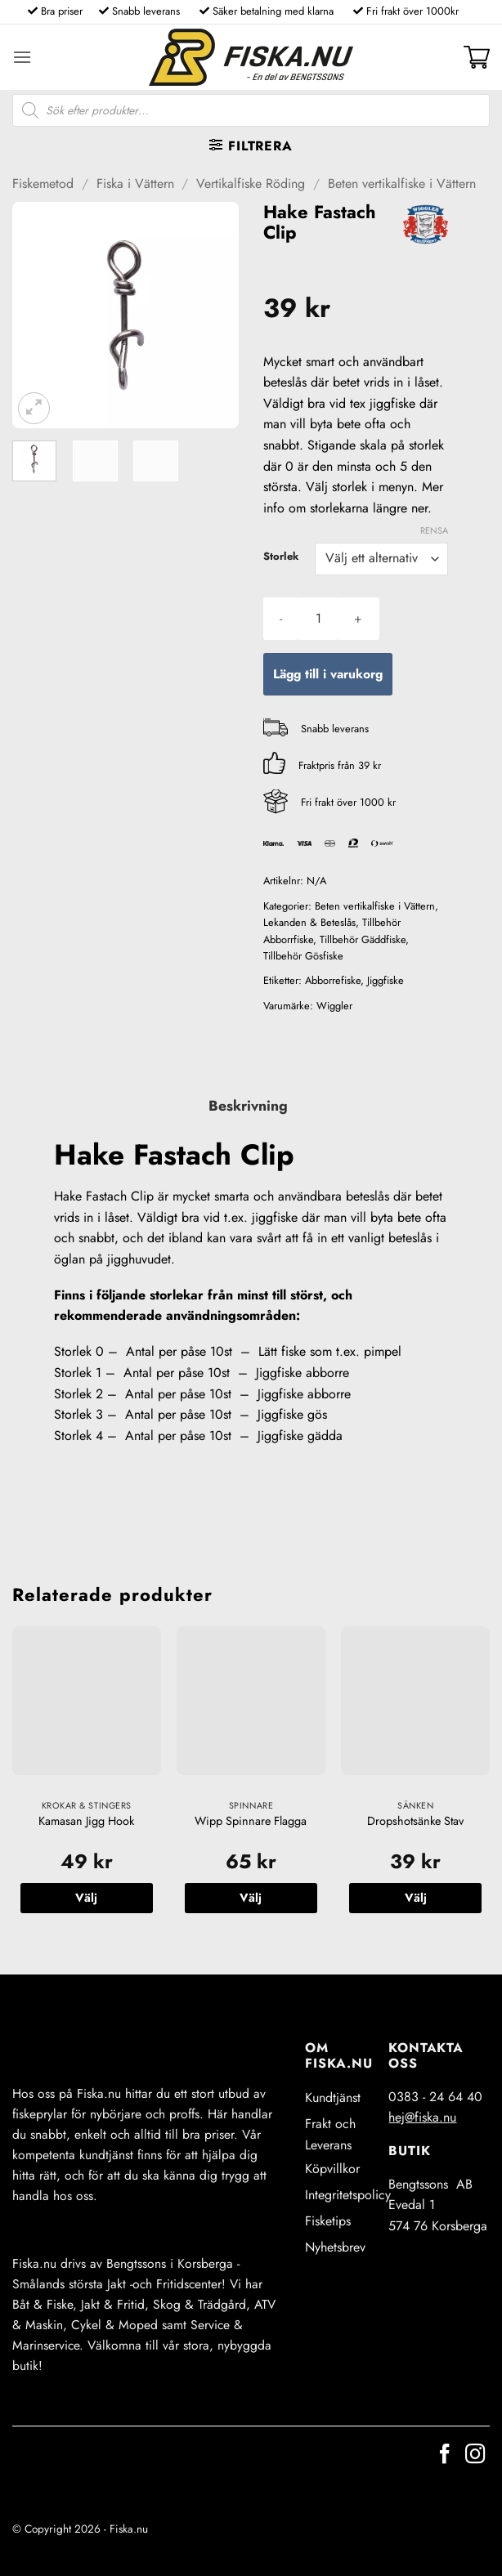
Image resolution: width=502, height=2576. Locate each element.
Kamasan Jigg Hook (86, 1821)
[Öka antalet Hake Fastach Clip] (358, 618)
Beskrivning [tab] (248, 1105)
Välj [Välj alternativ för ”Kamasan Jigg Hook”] (86, 1898)
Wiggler (334, 1005)
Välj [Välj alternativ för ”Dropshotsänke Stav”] (416, 1898)
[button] (22, 57)
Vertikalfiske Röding (250, 183)
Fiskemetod (43, 183)
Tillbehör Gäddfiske (363, 939)
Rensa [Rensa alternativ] (434, 530)
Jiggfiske (385, 980)
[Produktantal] (318, 618)
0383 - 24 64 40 (435, 2096)
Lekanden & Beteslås (309, 922)
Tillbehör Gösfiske (303, 956)
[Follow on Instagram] (475, 2455)
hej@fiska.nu (422, 2117)
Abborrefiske (333, 980)
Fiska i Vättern (135, 183)
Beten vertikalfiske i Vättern (402, 183)
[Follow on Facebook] (445, 2455)
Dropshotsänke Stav (415, 1821)
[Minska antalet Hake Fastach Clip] (280, 618)
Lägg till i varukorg (328, 673)
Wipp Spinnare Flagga (251, 1821)
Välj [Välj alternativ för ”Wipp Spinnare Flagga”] (251, 1898)
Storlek (280, 556)
